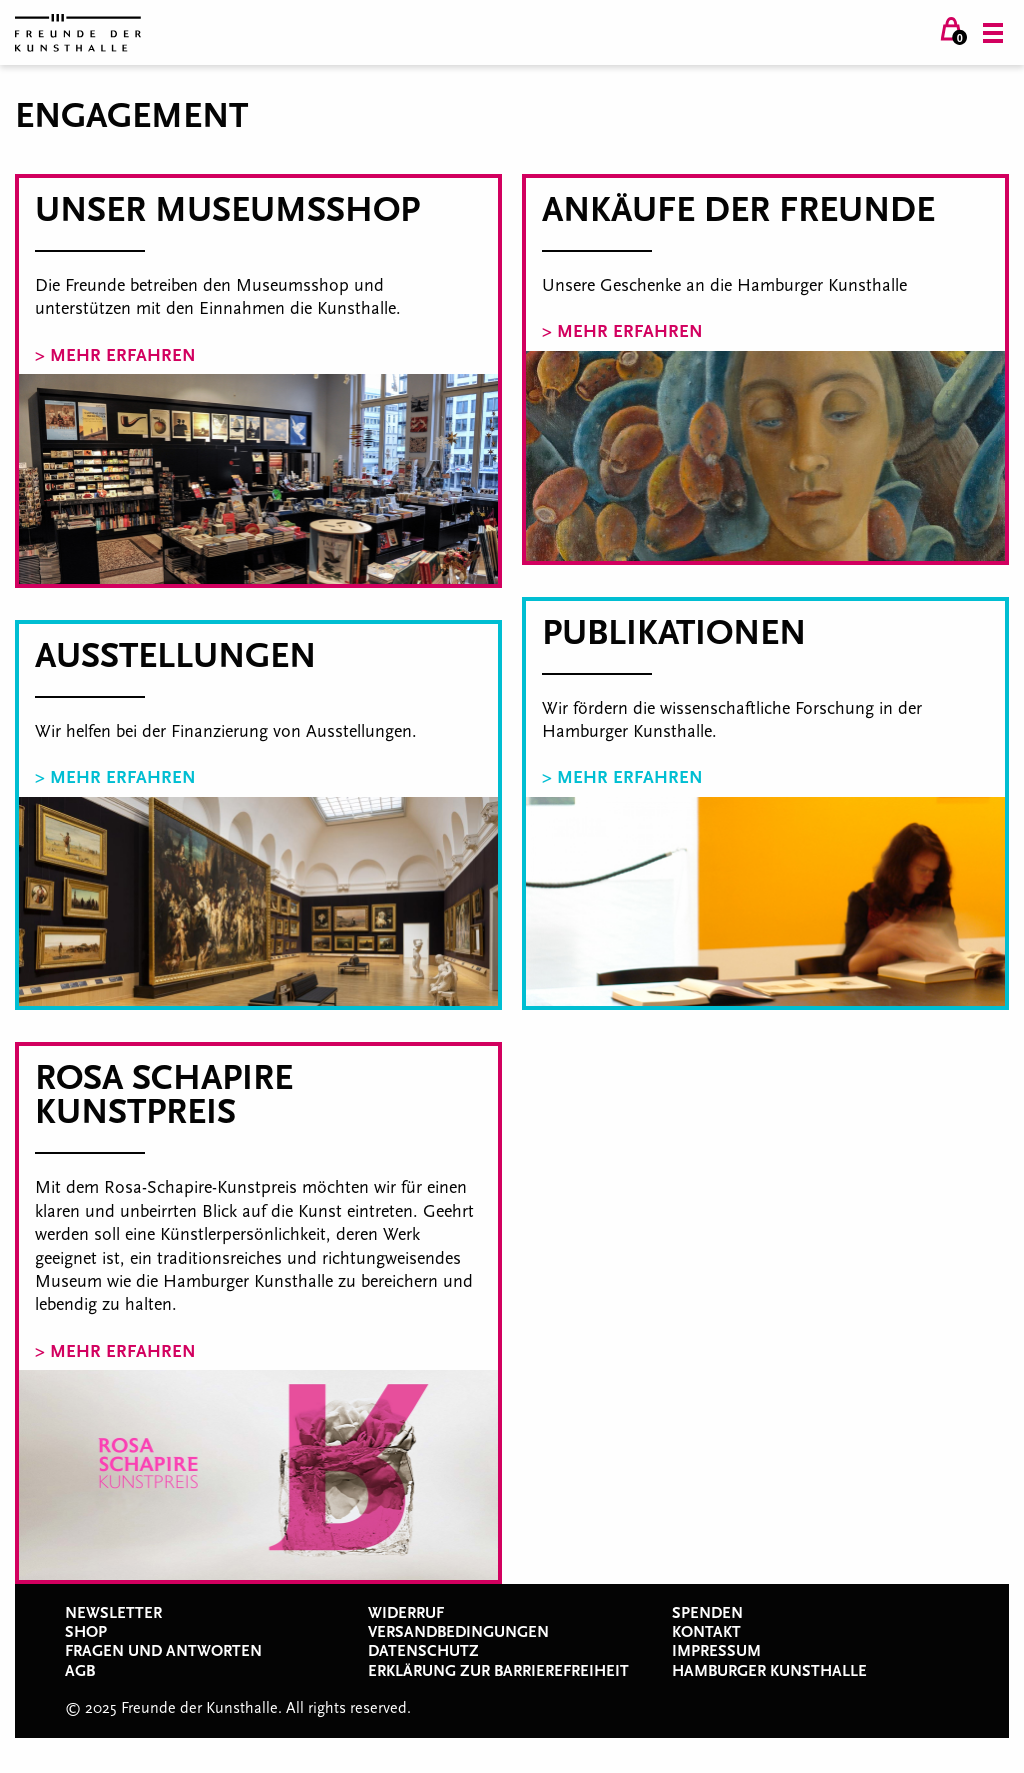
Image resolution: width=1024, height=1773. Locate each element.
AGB (80, 1671)
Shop (86, 1632)
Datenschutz (423, 1651)
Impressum (716, 1651)
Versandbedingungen (458, 1632)
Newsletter (113, 1613)
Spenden (707, 1613)
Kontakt (706, 1632)
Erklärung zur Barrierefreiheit (498, 1671)
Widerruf (406, 1613)
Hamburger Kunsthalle (769, 1671)
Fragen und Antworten (163, 1651)
